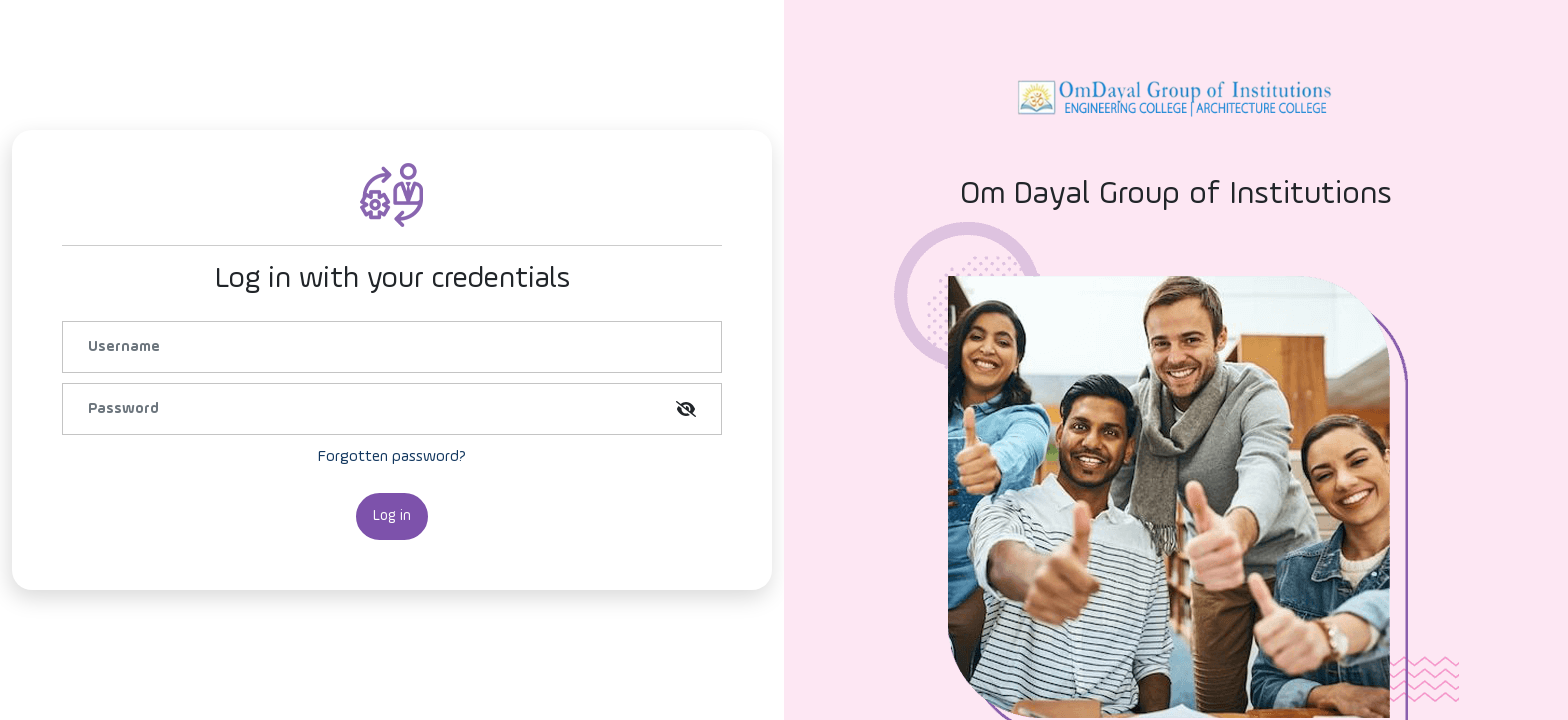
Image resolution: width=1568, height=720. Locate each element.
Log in (392, 515)
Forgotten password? (392, 457)
